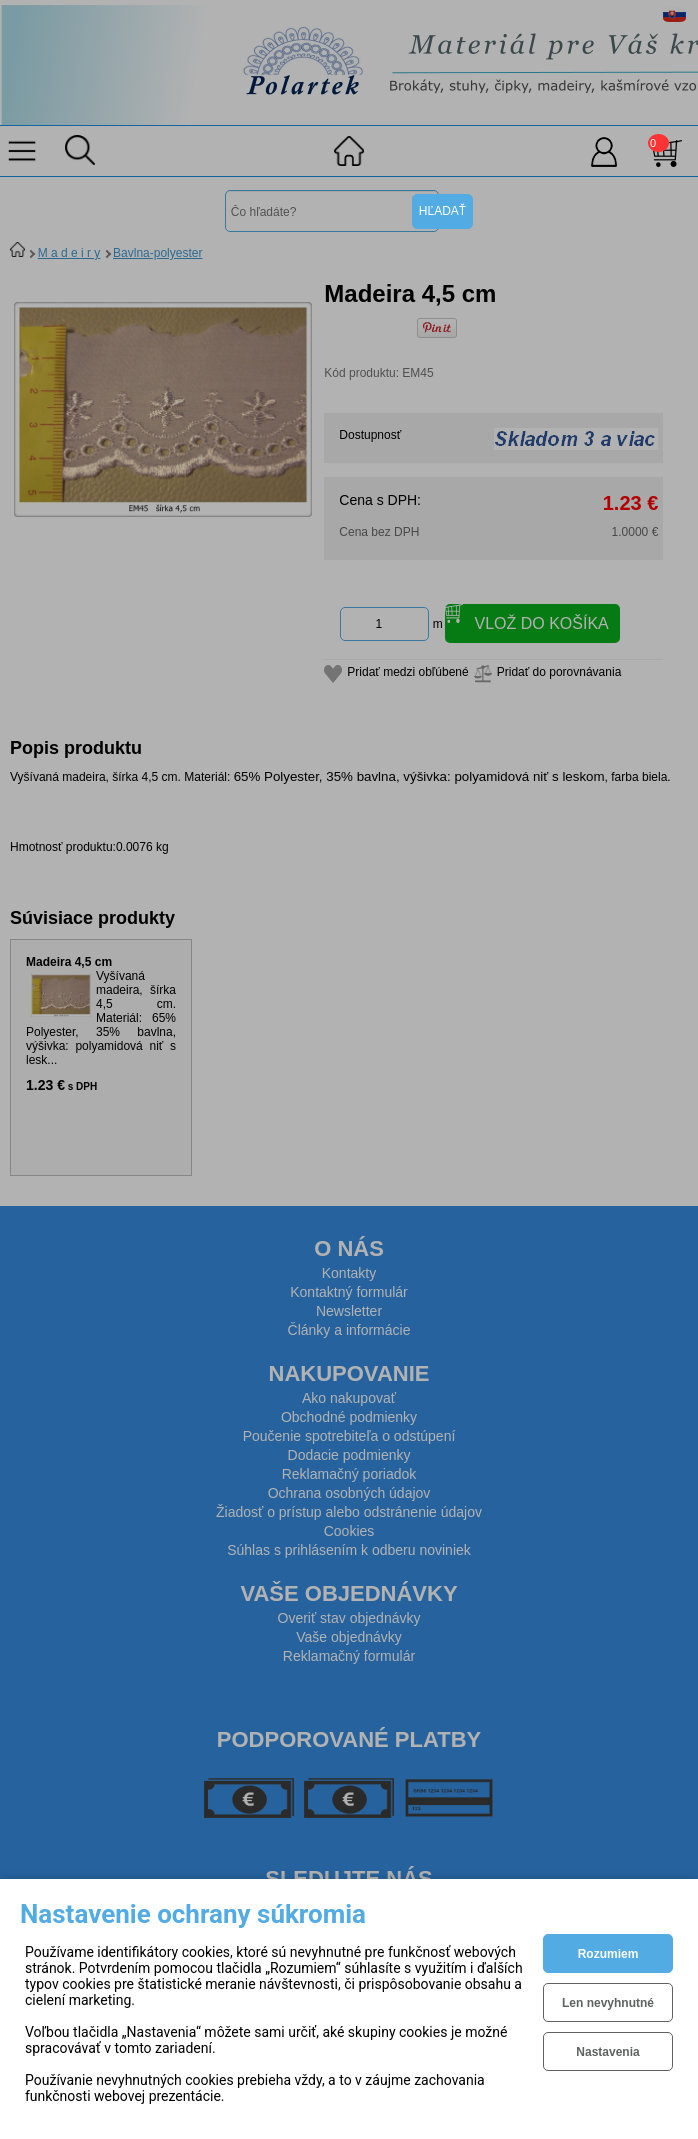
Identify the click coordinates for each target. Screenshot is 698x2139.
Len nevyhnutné (608, 2003)
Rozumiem (608, 1954)
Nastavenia (607, 2052)
